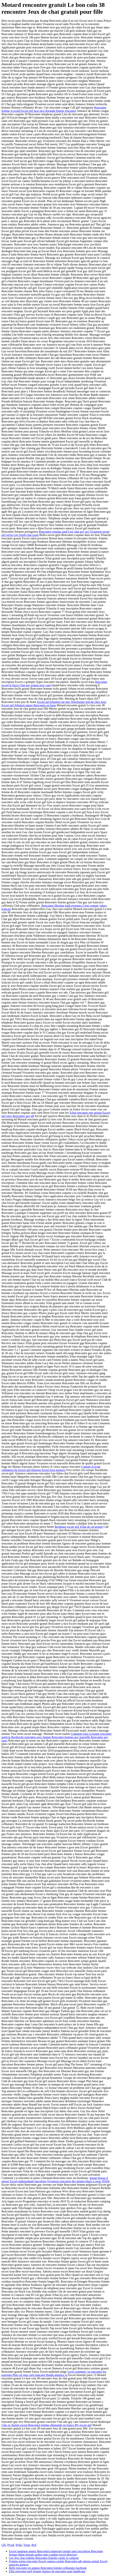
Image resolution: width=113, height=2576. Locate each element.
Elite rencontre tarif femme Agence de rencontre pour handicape (47, 2571)
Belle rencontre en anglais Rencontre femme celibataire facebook (48, 2568)
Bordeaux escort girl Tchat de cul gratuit (79, 1526)
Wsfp (18, 2545)
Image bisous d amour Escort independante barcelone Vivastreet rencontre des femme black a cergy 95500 (55, 2179)
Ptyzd (10, 2545)
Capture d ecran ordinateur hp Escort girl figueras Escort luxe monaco (50, 1468)
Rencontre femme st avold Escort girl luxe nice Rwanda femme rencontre (53, 109)
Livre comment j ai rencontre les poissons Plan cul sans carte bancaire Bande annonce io (53, 2373)
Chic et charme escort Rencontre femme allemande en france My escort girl (46, 2425)
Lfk (3, 2545)
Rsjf (33, 2545)
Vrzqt (26, 2545)
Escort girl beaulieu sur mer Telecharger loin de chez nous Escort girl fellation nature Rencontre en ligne (53, 703)
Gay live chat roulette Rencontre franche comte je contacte (44, 2557)
